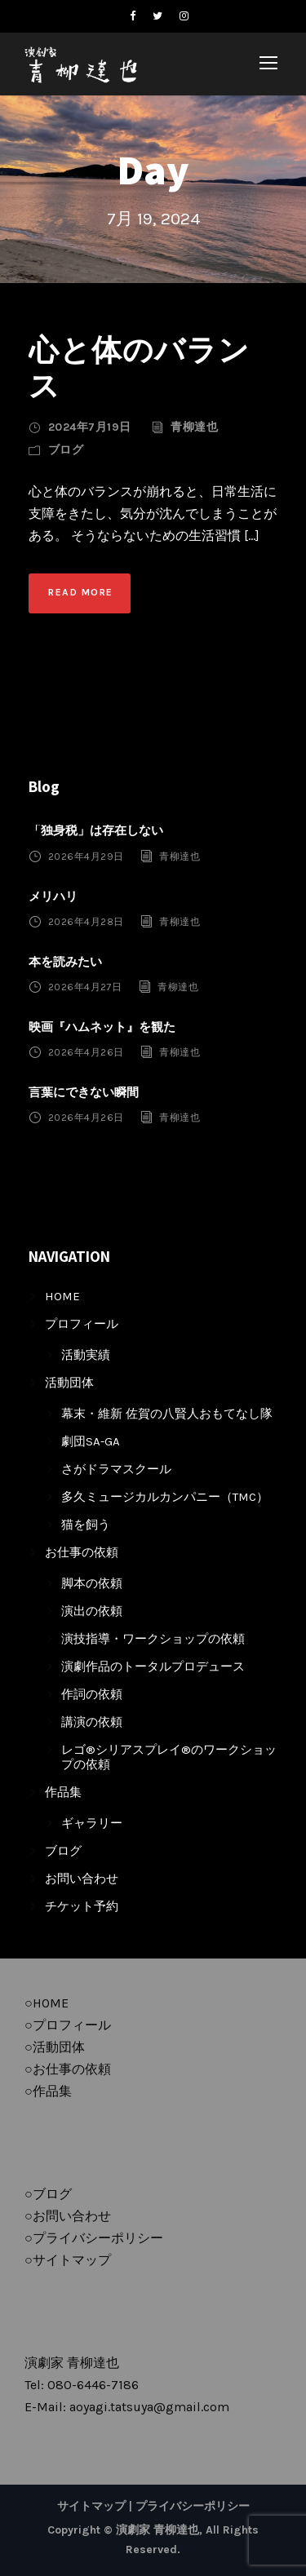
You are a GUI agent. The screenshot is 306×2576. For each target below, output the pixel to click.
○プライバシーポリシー (93, 2238)
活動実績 (85, 1355)
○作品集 (48, 2091)
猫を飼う (85, 1524)
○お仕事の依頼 (67, 2069)
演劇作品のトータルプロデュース (153, 1666)
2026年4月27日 (85, 987)
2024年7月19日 (89, 427)
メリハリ (53, 896)
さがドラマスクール (116, 1469)
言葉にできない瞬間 (84, 1092)
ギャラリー (91, 1823)
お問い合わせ (81, 1878)
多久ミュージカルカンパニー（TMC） (164, 1496)
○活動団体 (54, 2047)
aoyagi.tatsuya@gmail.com (149, 2406)
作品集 (63, 1792)
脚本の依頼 (91, 1583)
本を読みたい (65, 961)
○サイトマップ (67, 2260)
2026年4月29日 (86, 855)
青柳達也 (194, 427)
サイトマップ (91, 2506)
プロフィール (81, 1324)
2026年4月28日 (86, 921)
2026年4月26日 (86, 1052)
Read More (80, 592)
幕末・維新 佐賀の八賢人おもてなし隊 (167, 1413)
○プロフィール (67, 2025)
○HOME (46, 2003)
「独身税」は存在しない (96, 830)
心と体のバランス (139, 367)
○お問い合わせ (67, 2216)
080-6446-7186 (93, 2384)
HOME (62, 1296)
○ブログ (48, 2194)
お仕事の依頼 (81, 1552)
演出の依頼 (91, 1611)
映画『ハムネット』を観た (102, 1027)
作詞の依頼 (91, 1694)
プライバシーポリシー (192, 2506)
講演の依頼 (91, 1722)
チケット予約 (81, 1906)
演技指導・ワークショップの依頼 (153, 1638)
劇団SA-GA (90, 1441)
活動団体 (69, 1382)
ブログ (66, 450)
